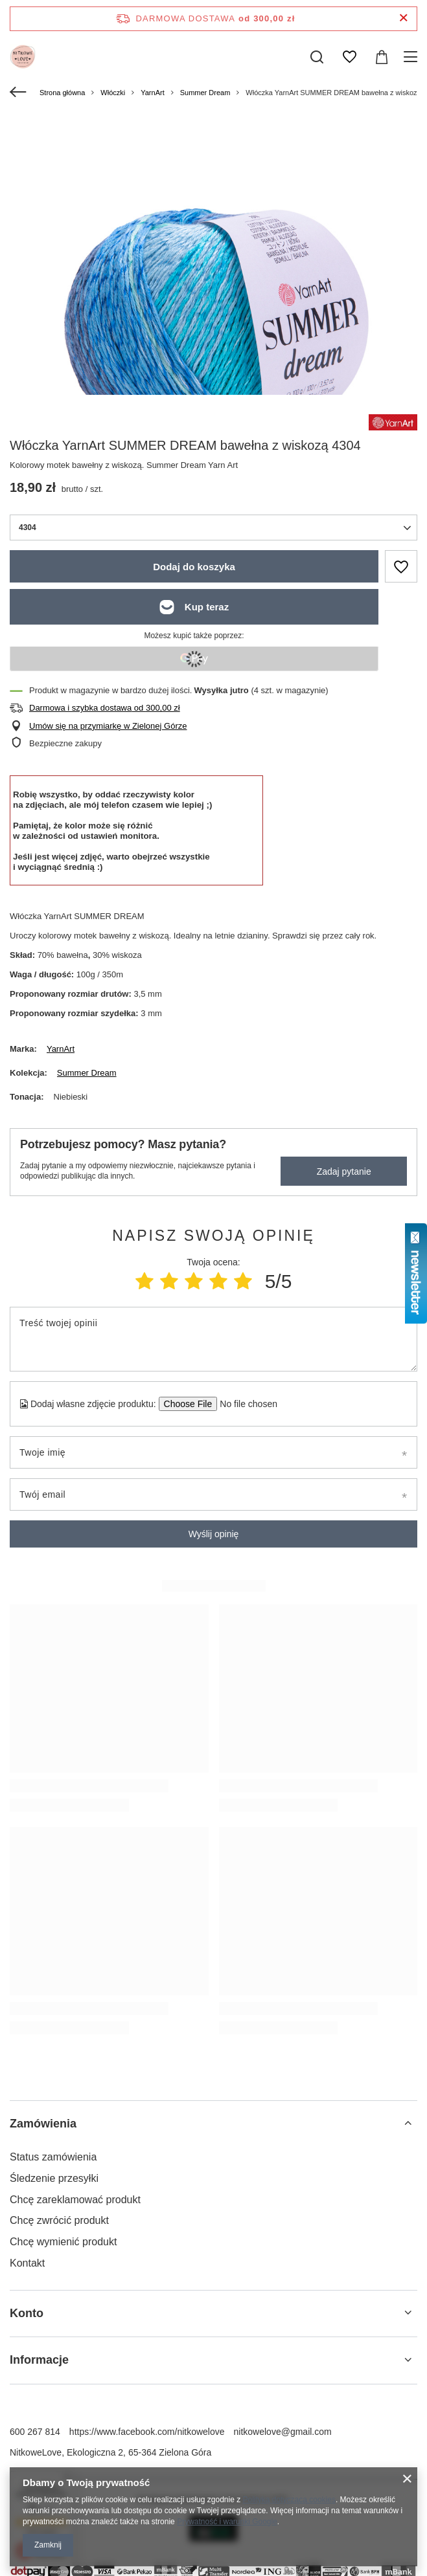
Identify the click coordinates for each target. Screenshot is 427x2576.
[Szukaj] (317, 57)
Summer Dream (205, 92)
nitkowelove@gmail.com (283, 2431)
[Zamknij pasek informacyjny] (403, 18)
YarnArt (152, 92)
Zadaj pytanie (344, 1171)
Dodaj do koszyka (194, 566)
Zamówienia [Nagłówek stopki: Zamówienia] (43, 2123)
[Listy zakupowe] (349, 57)
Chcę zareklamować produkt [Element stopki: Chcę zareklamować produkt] (75, 2199)
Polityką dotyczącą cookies (289, 2499)
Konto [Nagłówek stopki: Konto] (26, 2313)
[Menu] (412, 57)
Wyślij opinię (214, 1534)
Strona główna (62, 92)
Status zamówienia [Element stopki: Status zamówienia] (53, 2156)
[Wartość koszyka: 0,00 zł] (381, 57)
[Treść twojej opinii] (213, 1339)
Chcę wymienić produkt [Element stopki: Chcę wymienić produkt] (63, 2241)
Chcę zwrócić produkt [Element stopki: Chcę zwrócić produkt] (59, 2220)
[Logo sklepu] (23, 57)
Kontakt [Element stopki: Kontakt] (27, 2263)
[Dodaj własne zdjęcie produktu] (244, 1404)
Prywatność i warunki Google (227, 2521)
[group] (213, 318)
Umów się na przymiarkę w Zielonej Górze (108, 726)
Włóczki (112, 92)
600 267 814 (35, 2431)
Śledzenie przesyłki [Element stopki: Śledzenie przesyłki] (54, 2178)
